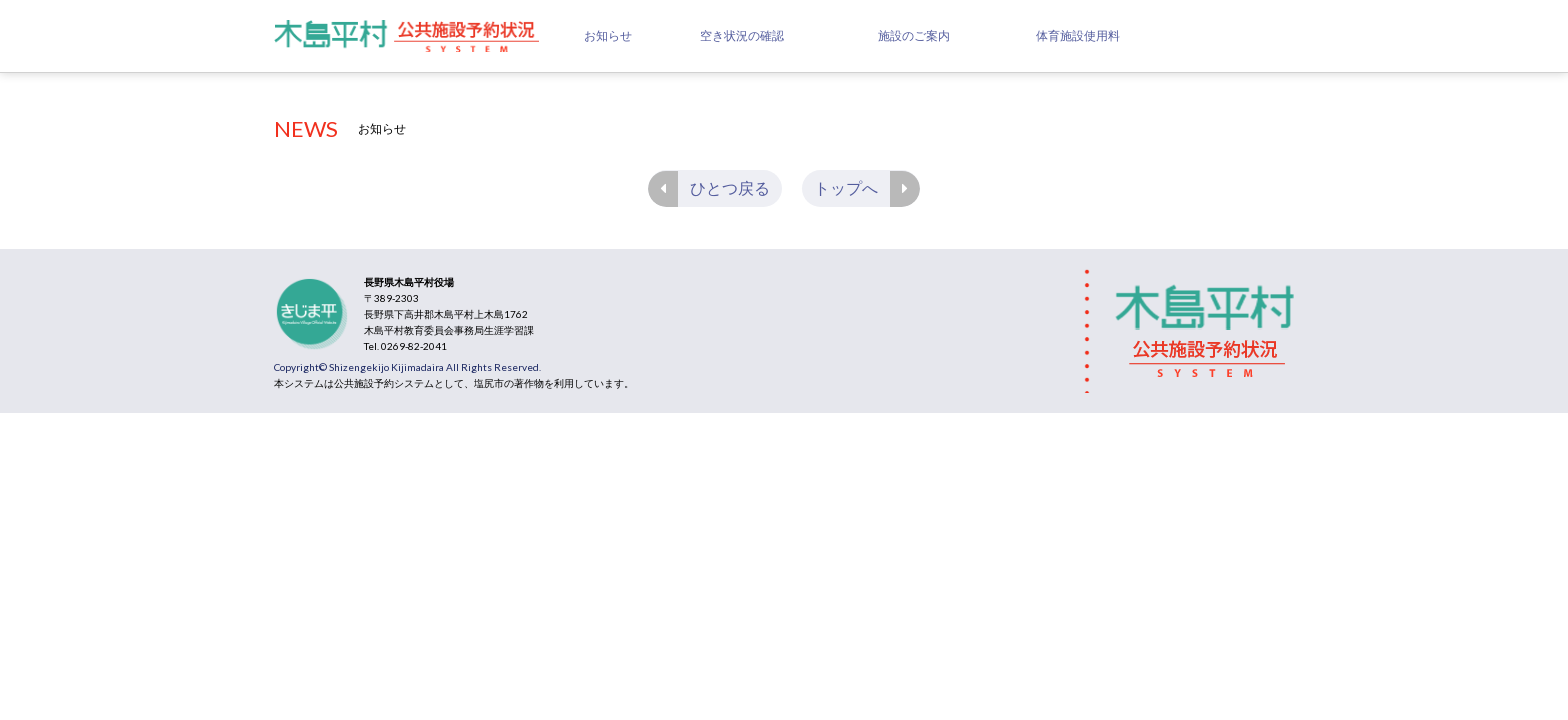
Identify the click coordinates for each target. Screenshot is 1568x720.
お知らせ (608, 36)
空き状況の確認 (742, 36)
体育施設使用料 (1078, 36)
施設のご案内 (914, 36)
